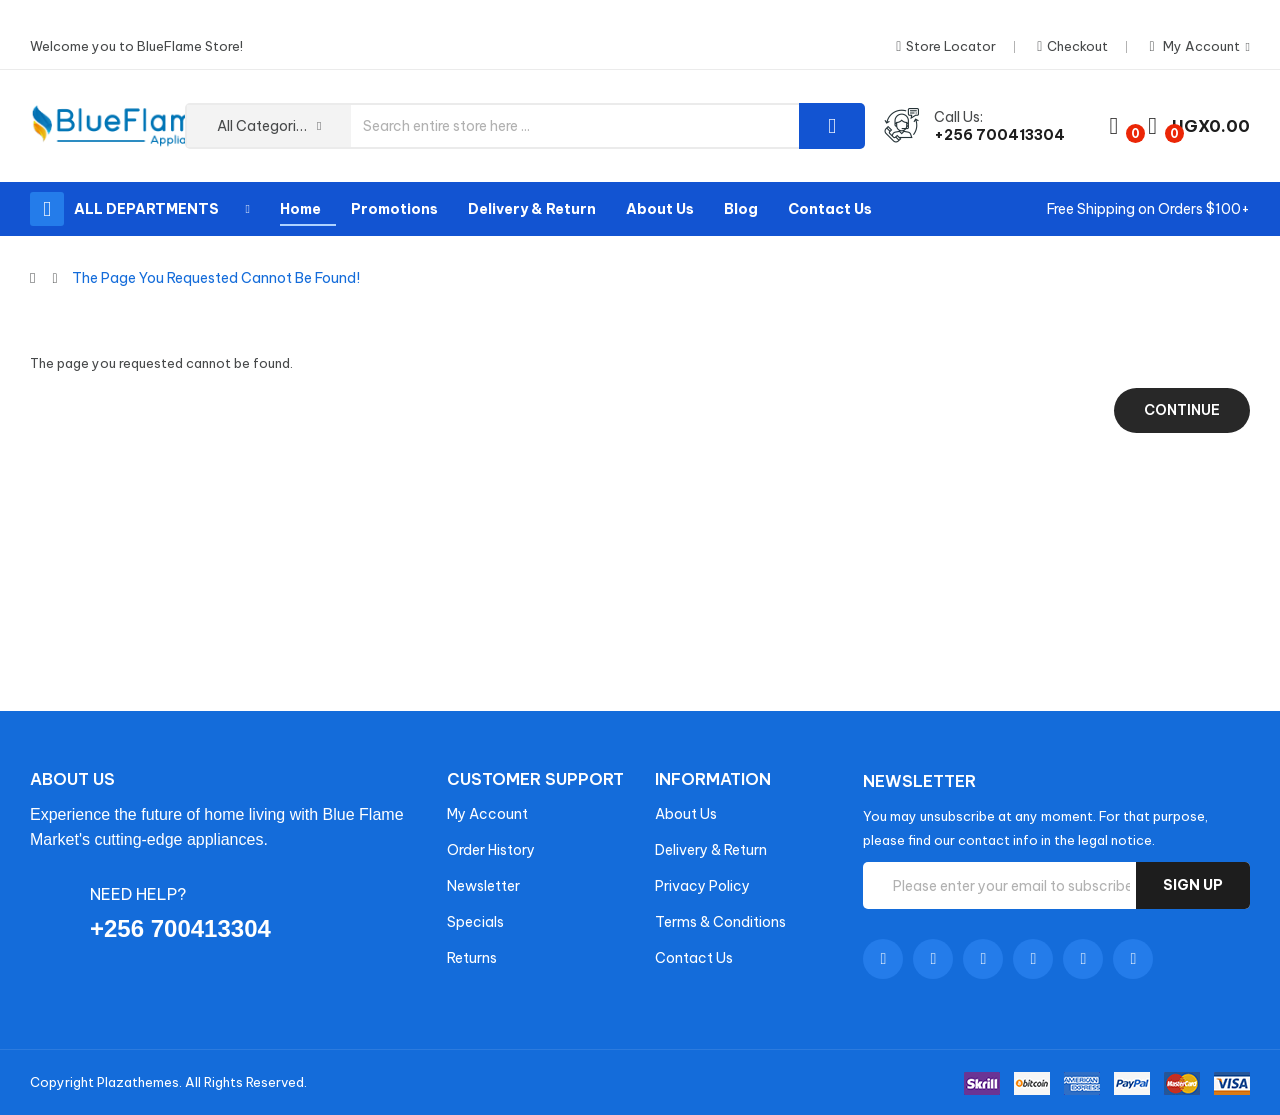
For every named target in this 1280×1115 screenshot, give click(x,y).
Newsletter (483, 886)
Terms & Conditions (720, 922)
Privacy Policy (702, 886)
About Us (686, 814)
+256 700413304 (999, 135)
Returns (472, 958)
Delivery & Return (711, 850)
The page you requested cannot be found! (216, 278)
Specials (475, 922)
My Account (487, 814)
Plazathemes (138, 1082)
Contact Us (694, 958)
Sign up (1193, 885)
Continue (1182, 410)
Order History (491, 850)
